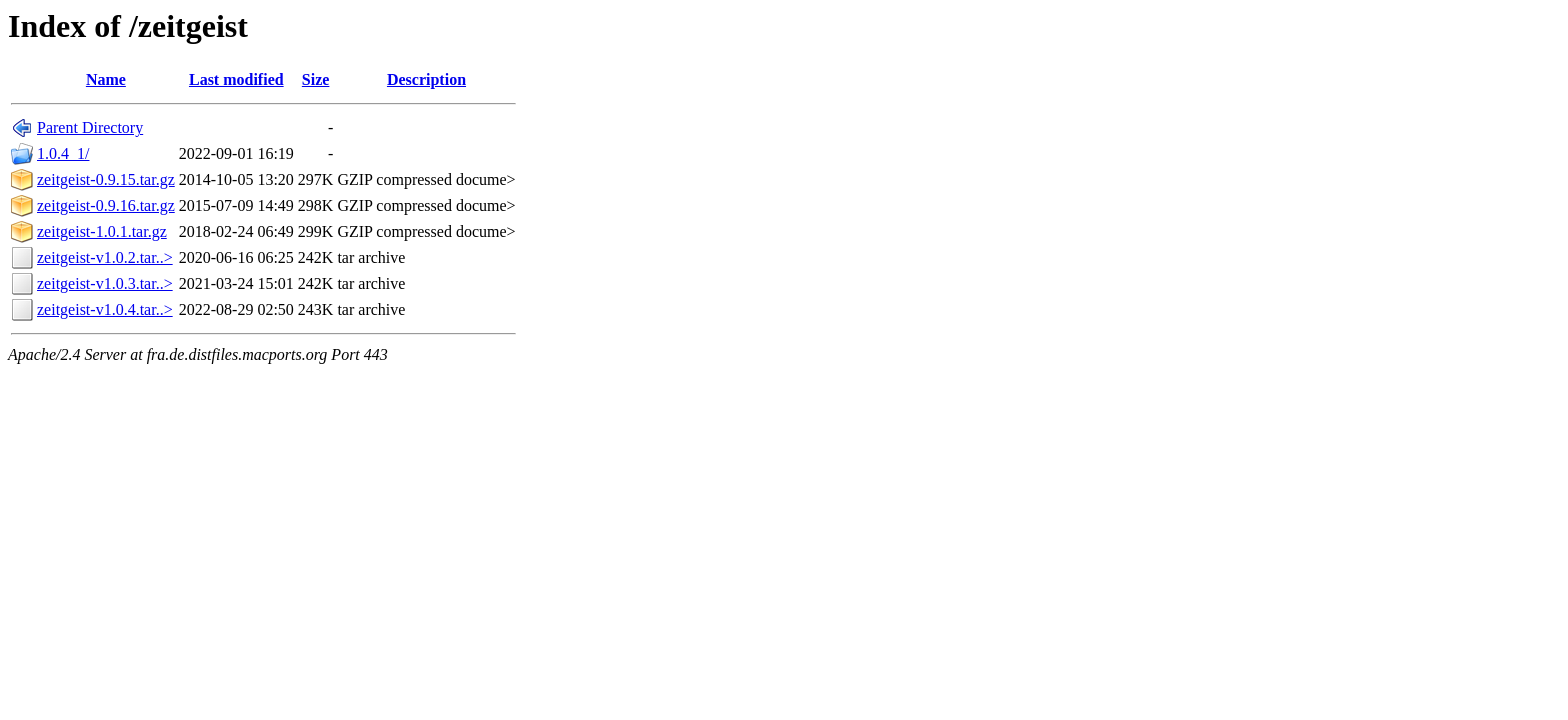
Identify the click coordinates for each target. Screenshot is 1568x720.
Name (106, 79)
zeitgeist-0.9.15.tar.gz (106, 179)
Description (426, 79)
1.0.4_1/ (63, 153)
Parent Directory (90, 127)
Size (316, 79)
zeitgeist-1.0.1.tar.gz (102, 231)
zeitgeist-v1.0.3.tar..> (105, 283)
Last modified (236, 79)
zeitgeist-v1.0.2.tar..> (105, 257)
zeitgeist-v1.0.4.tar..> (105, 309)
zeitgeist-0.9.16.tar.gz (106, 205)
